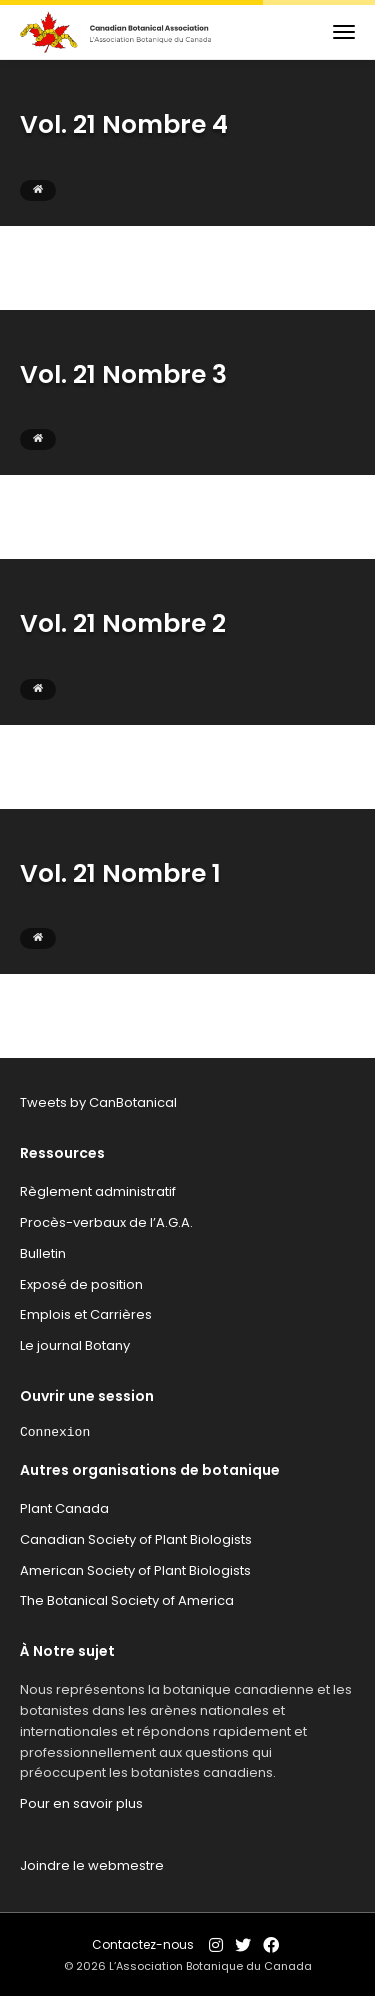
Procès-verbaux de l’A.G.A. (106, 1222)
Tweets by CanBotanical (98, 1102)
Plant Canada (64, 1508)
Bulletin (43, 1253)
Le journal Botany (75, 1345)
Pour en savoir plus (81, 1803)
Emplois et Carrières (86, 1314)
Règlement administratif (98, 1191)
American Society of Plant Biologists (135, 1570)
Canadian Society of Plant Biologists (136, 1539)
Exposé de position (81, 1284)
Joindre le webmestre (92, 1865)
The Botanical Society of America (127, 1600)
